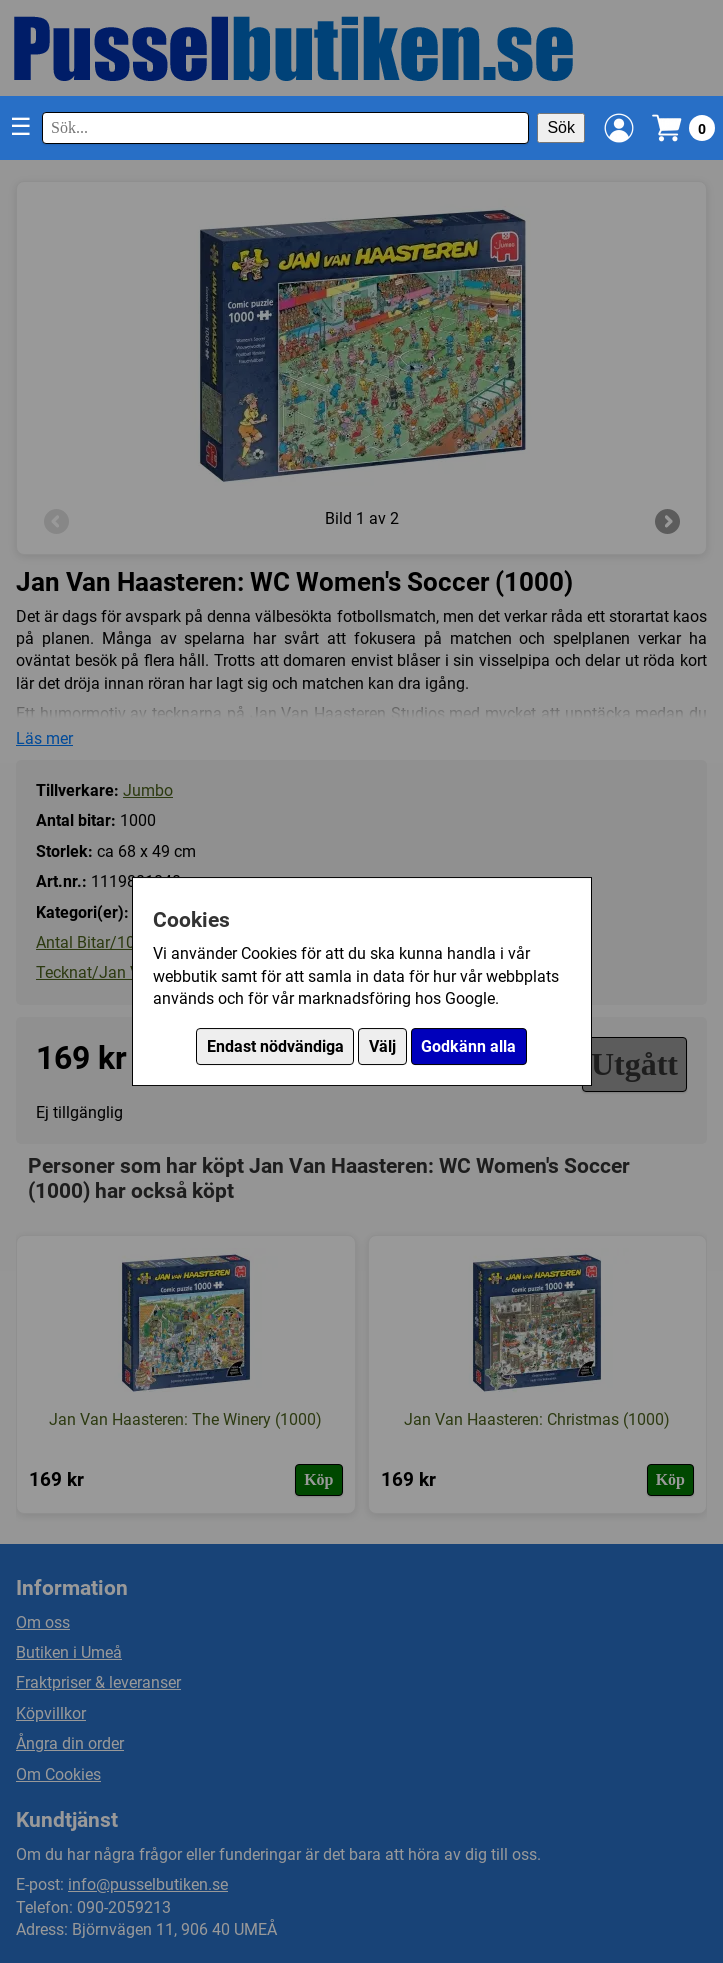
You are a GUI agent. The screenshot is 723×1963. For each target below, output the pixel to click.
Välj (382, 1046)
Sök (561, 127)
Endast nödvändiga (275, 1046)
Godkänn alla (468, 1046)
